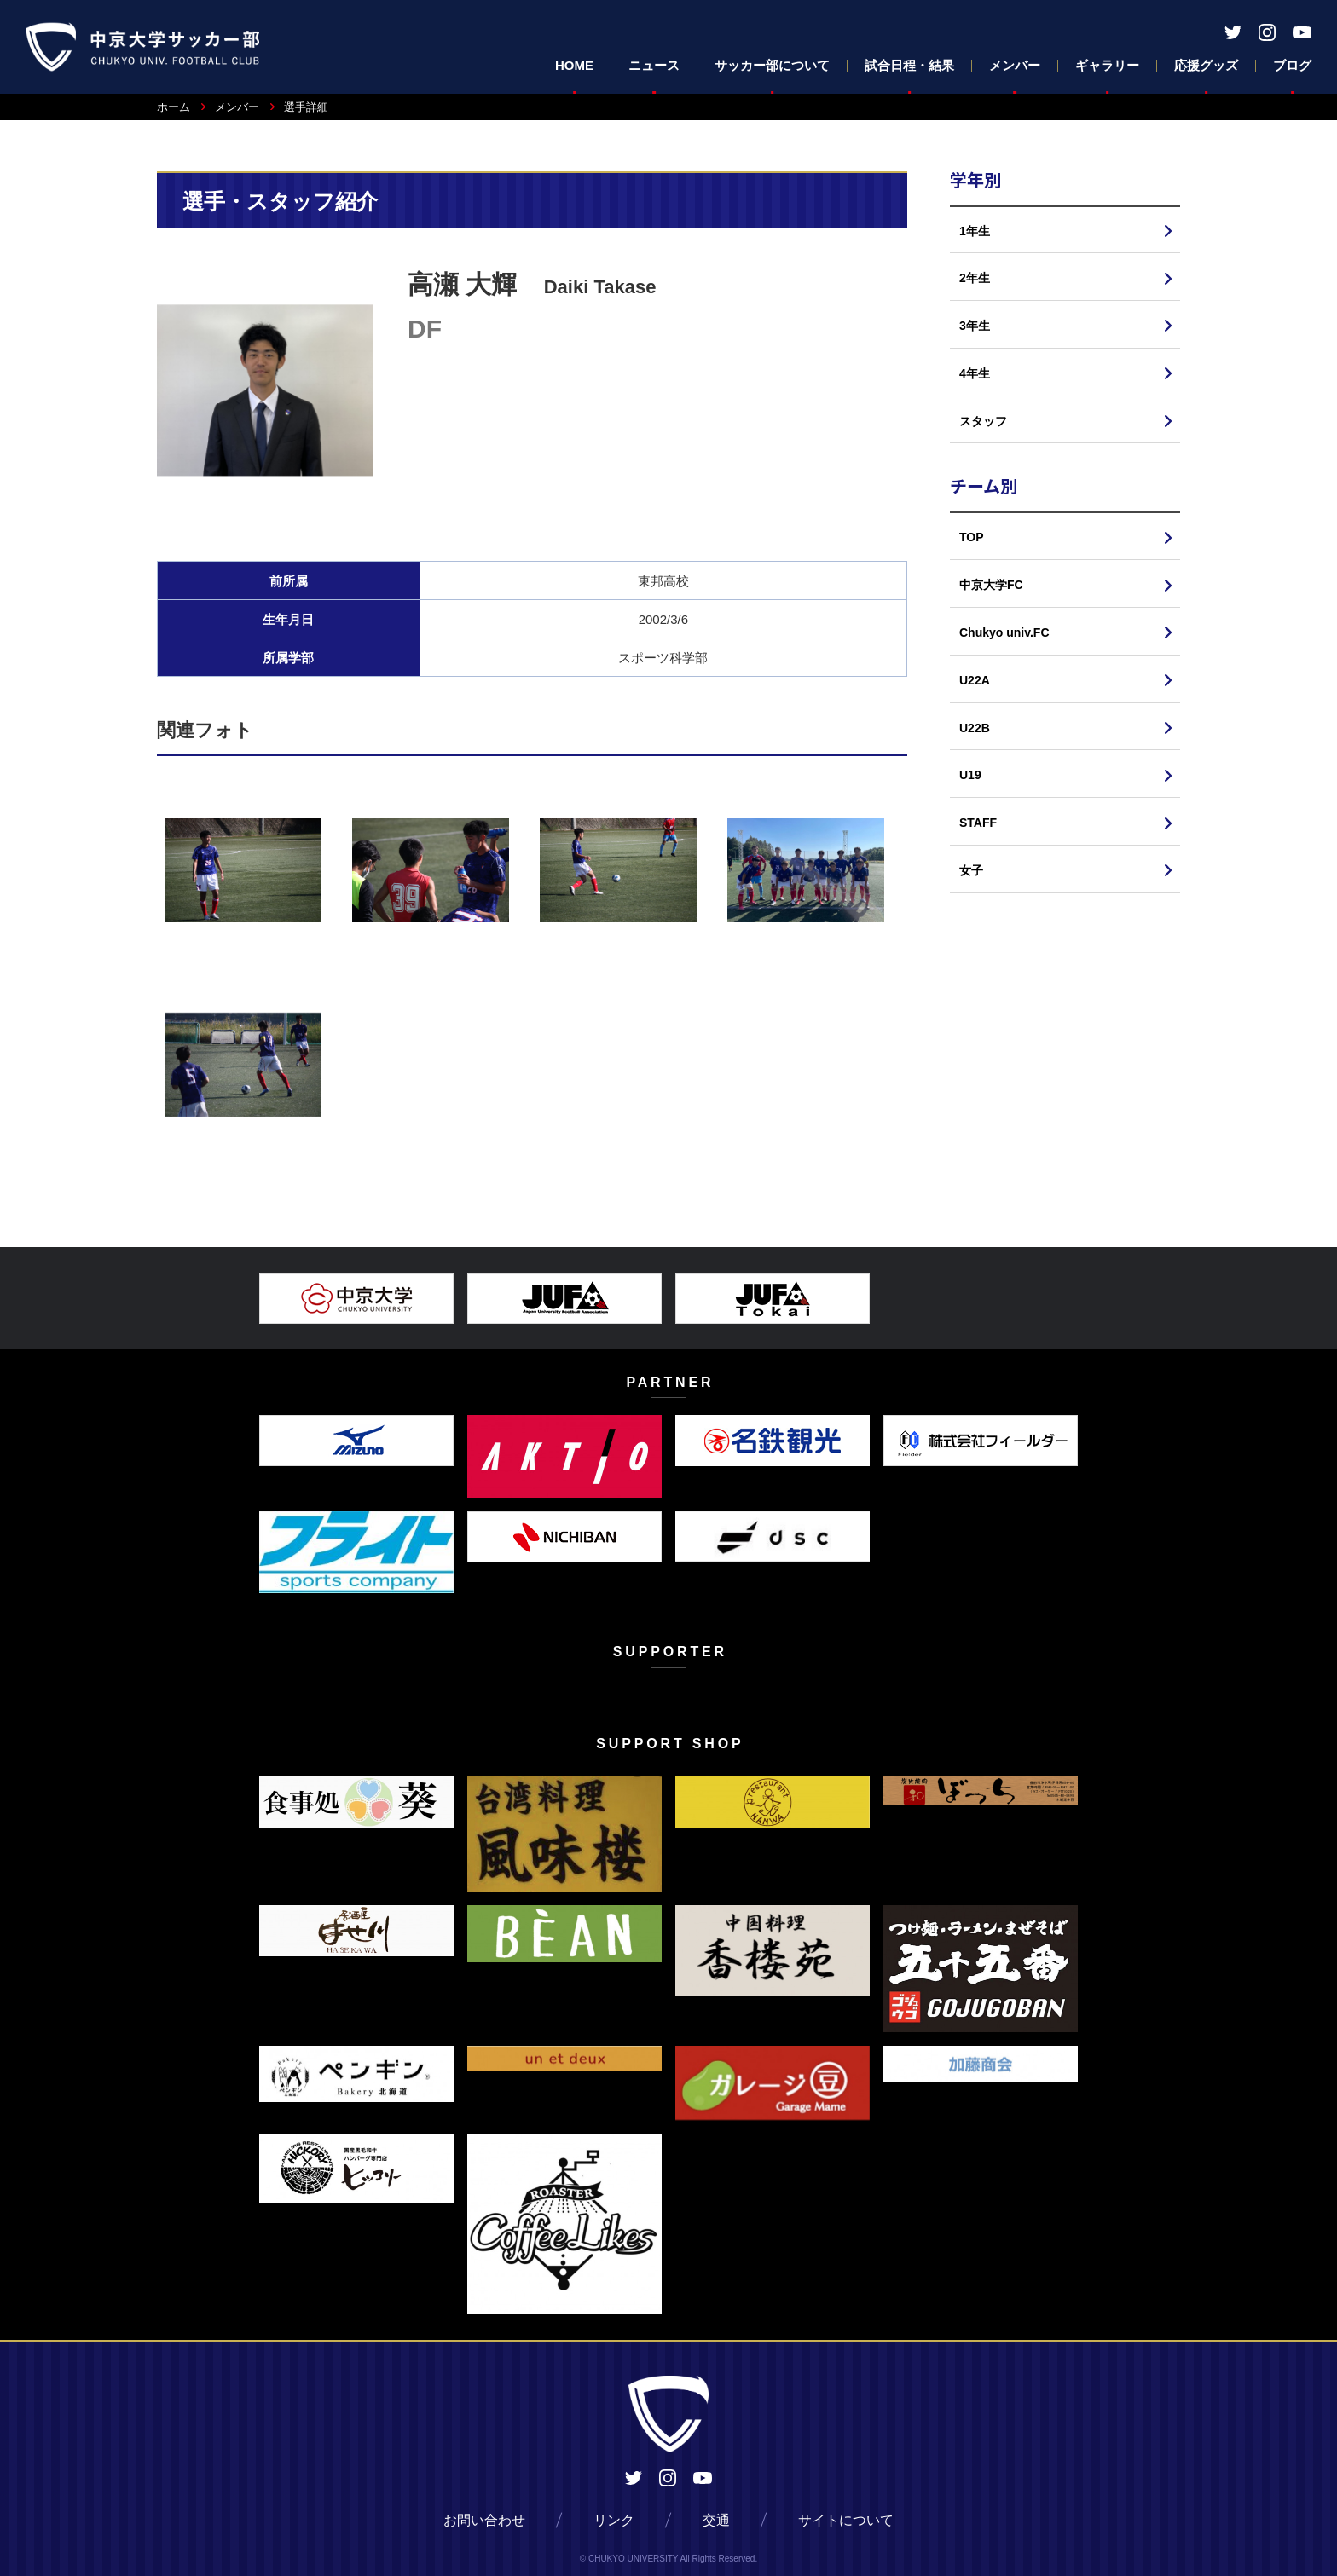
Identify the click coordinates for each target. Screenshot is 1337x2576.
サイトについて (846, 2520)
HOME (574, 65)
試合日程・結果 (909, 65)
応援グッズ (1206, 65)
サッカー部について (772, 65)
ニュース (654, 65)
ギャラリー (1107, 65)
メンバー (1014, 65)
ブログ (1292, 65)
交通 (716, 2520)
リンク (613, 2520)
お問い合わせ (484, 2520)
